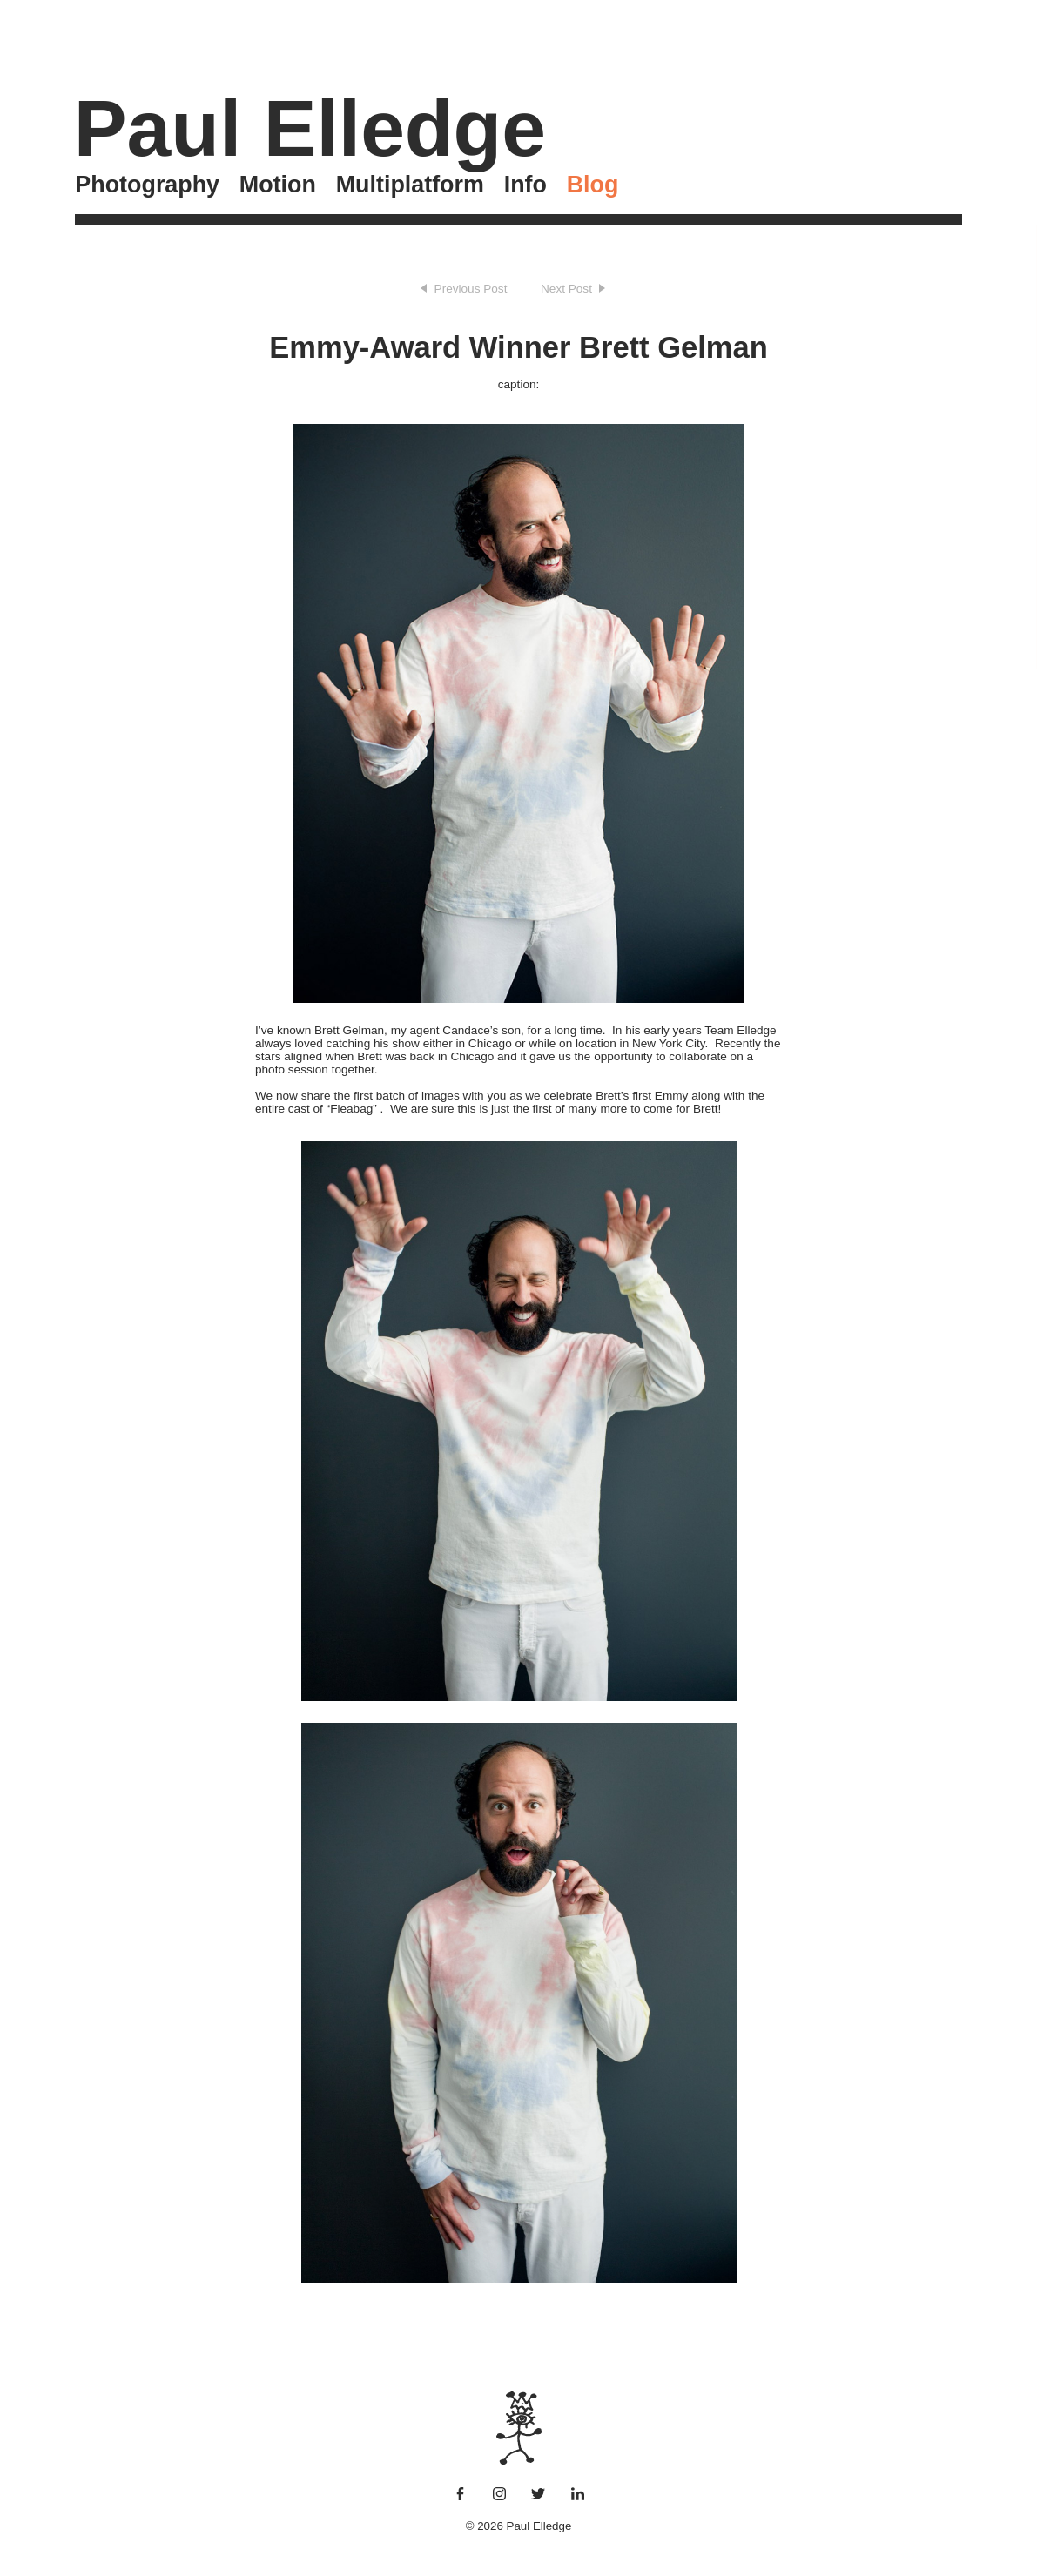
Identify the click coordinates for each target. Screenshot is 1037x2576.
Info (525, 185)
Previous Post (471, 288)
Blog (593, 185)
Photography (147, 185)
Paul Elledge (310, 128)
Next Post (566, 288)
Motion (277, 185)
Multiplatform (410, 185)
